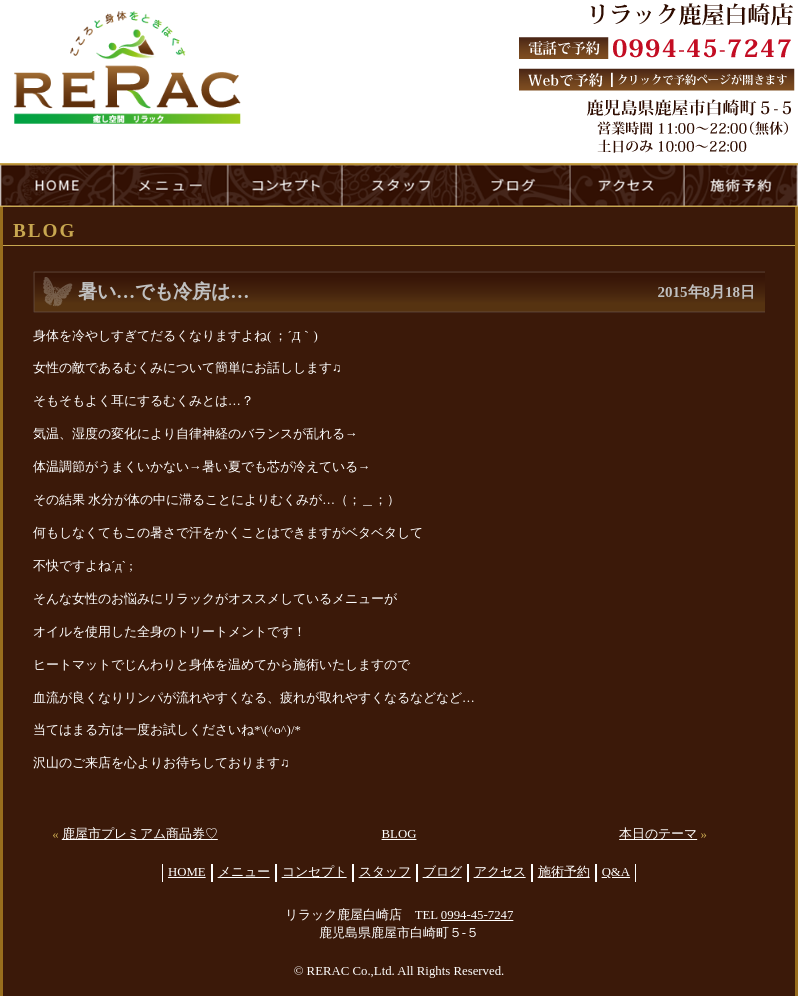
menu (171, 185)
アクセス (500, 872)
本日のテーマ (658, 834)
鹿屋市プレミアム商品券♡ (140, 834)
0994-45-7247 (477, 915)
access (627, 185)
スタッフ (385, 872)
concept (285, 185)
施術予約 (564, 872)
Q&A (616, 872)
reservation (741, 185)
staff (399, 185)
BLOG (399, 834)
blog (513, 185)
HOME (57, 185)
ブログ (442, 872)
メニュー (244, 872)
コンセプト (314, 872)
